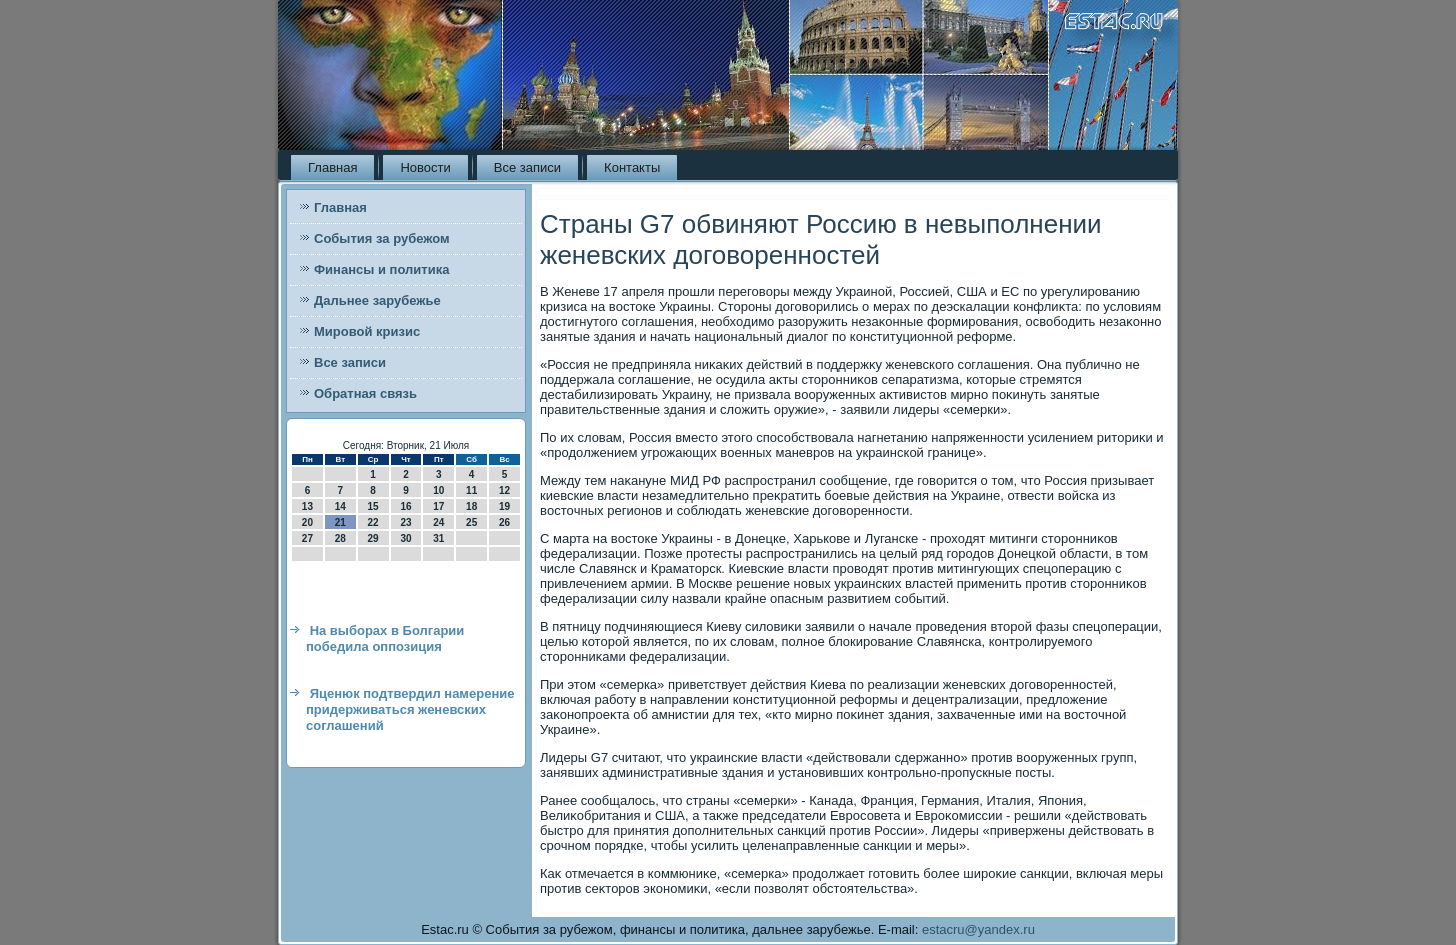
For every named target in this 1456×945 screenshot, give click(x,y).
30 (405, 538)
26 (504, 522)
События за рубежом (382, 238)
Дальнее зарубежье (377, 300)
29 (373, 538)
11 (471, 490)
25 (471, 522)
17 (438, 506)
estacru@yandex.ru (978, 929)
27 (307, 538)
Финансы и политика (381, 269)
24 (438, 522)
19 (504, 506)
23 (405, 522)
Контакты (632, 167)
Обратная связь (365, 393)
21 (340, 522)
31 (438, 538)
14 (340, 506)
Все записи (527, 167)
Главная (332, 167)
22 (373, 522)
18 (471, 506)
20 (307, 522)
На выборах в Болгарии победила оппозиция (385, 638)
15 (373, 506)
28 (340, 538)
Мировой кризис (367, 331)
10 (438, 490)
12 (504, 490)
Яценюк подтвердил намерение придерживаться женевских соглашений (410, 710)
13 (307, 506)
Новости (425, 167)
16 (405, 506)
